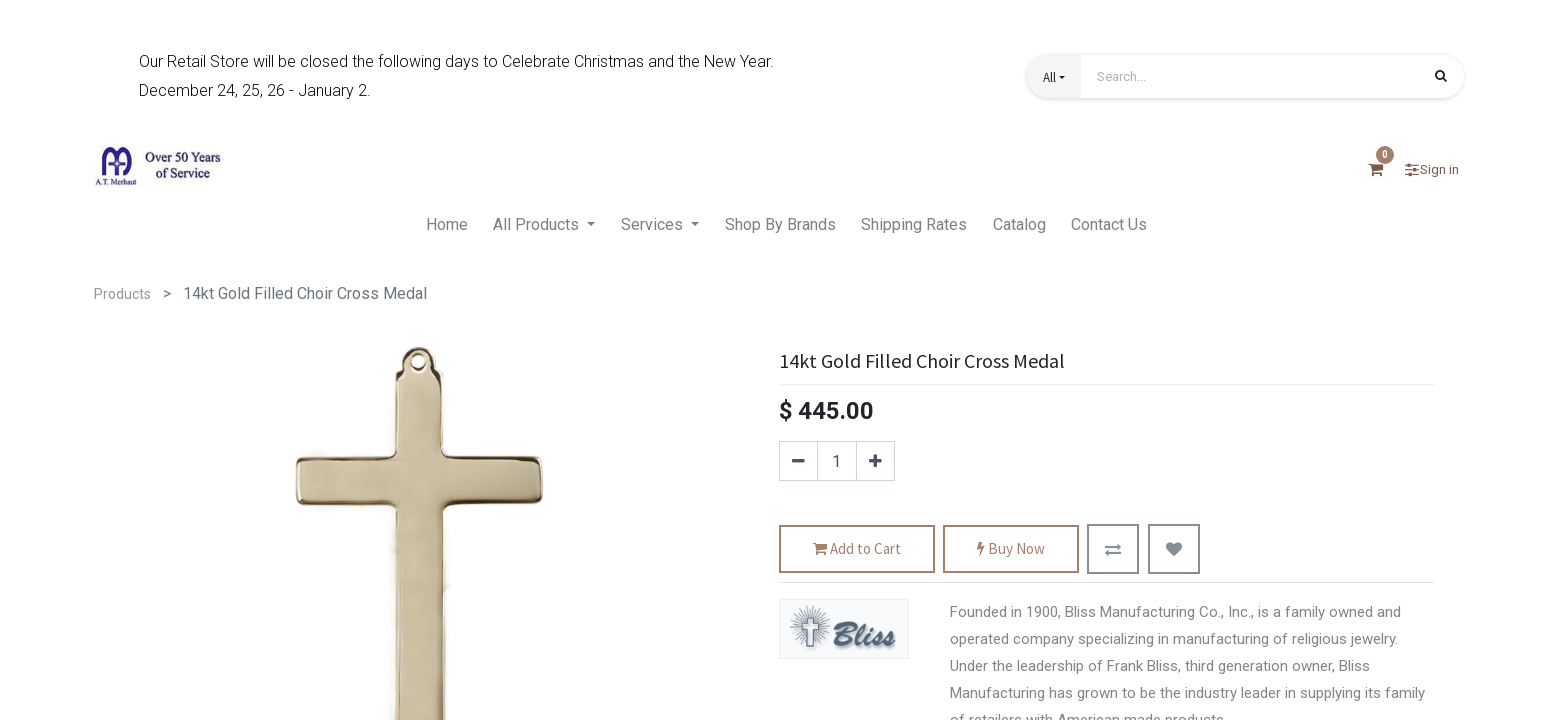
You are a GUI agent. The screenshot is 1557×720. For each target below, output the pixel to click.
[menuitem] (447, 226)
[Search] (1441, 78)
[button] (1054, 76)
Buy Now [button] (1011, 549)
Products (122, 294)
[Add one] (875, 461)
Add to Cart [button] (857, 549)
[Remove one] (798, 461)
